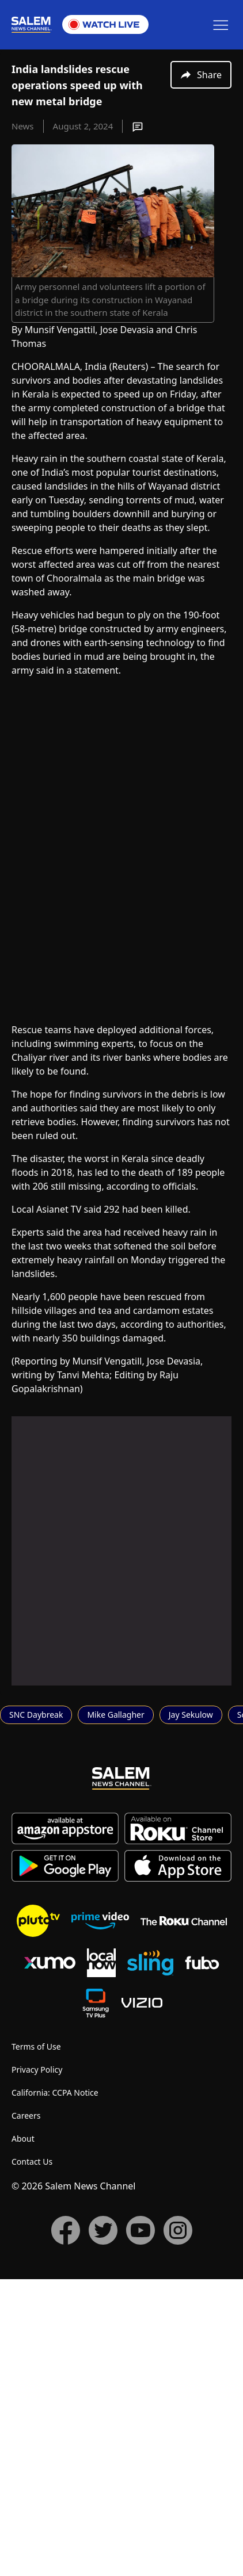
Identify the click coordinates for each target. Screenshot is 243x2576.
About (23, 2435)
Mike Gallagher (115, 2011)
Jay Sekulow (191, 2011)
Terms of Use (36, 2343)
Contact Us (32, 2458)
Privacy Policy (37, 2366)
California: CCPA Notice (55, 2389)
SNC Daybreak (36, 2011)
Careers (26, 2412)
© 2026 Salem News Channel (73, 2482)
